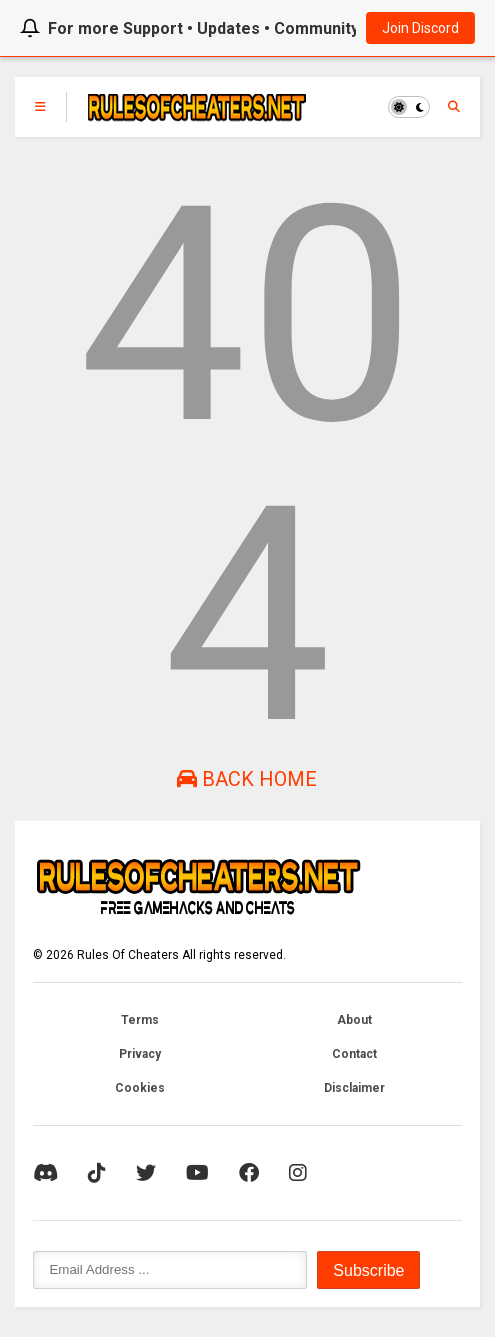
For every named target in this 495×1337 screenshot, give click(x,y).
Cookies (140, 1088)
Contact (354, 1054)
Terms (140, 1020)
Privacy (140, 1054)
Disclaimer (354, 1088)
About (354, 1020)
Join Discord (420, 28)
